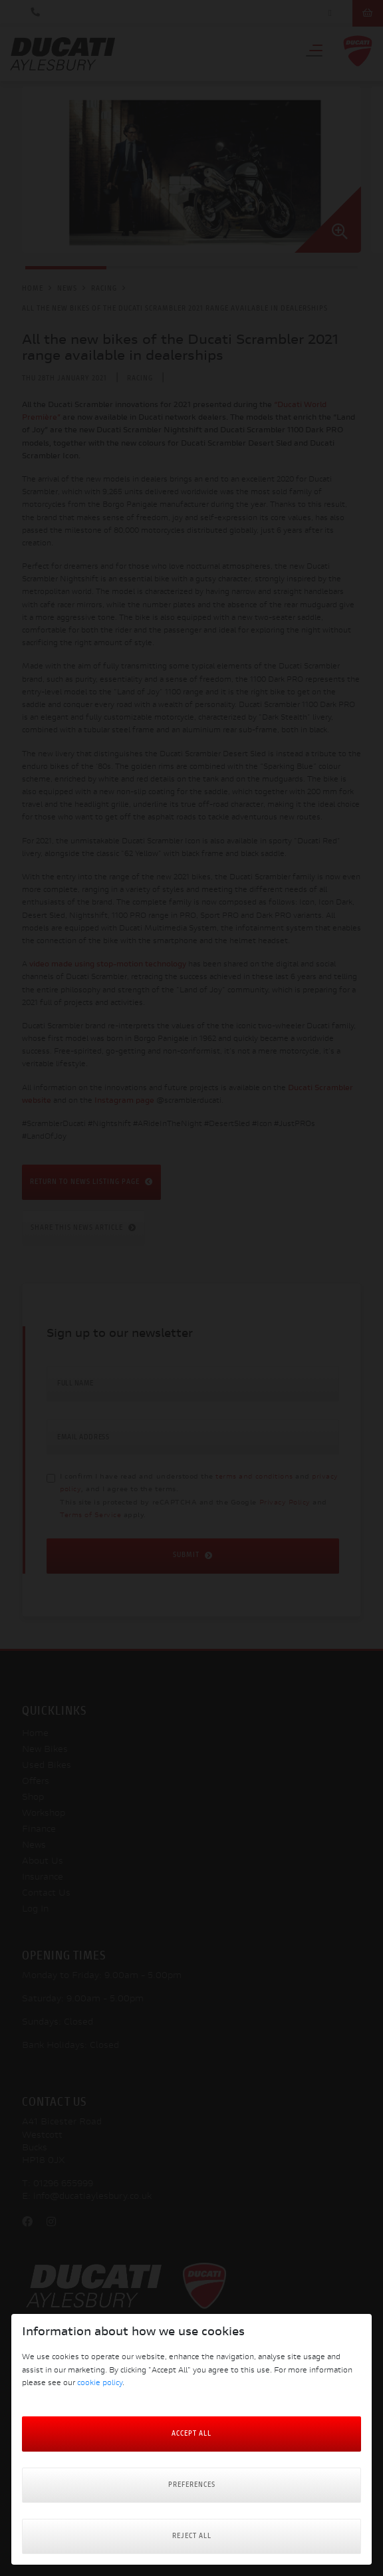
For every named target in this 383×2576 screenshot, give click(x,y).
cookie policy (99, 2383)
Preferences (191, 2485)
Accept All (191, 2434)
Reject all (191, 2536)
